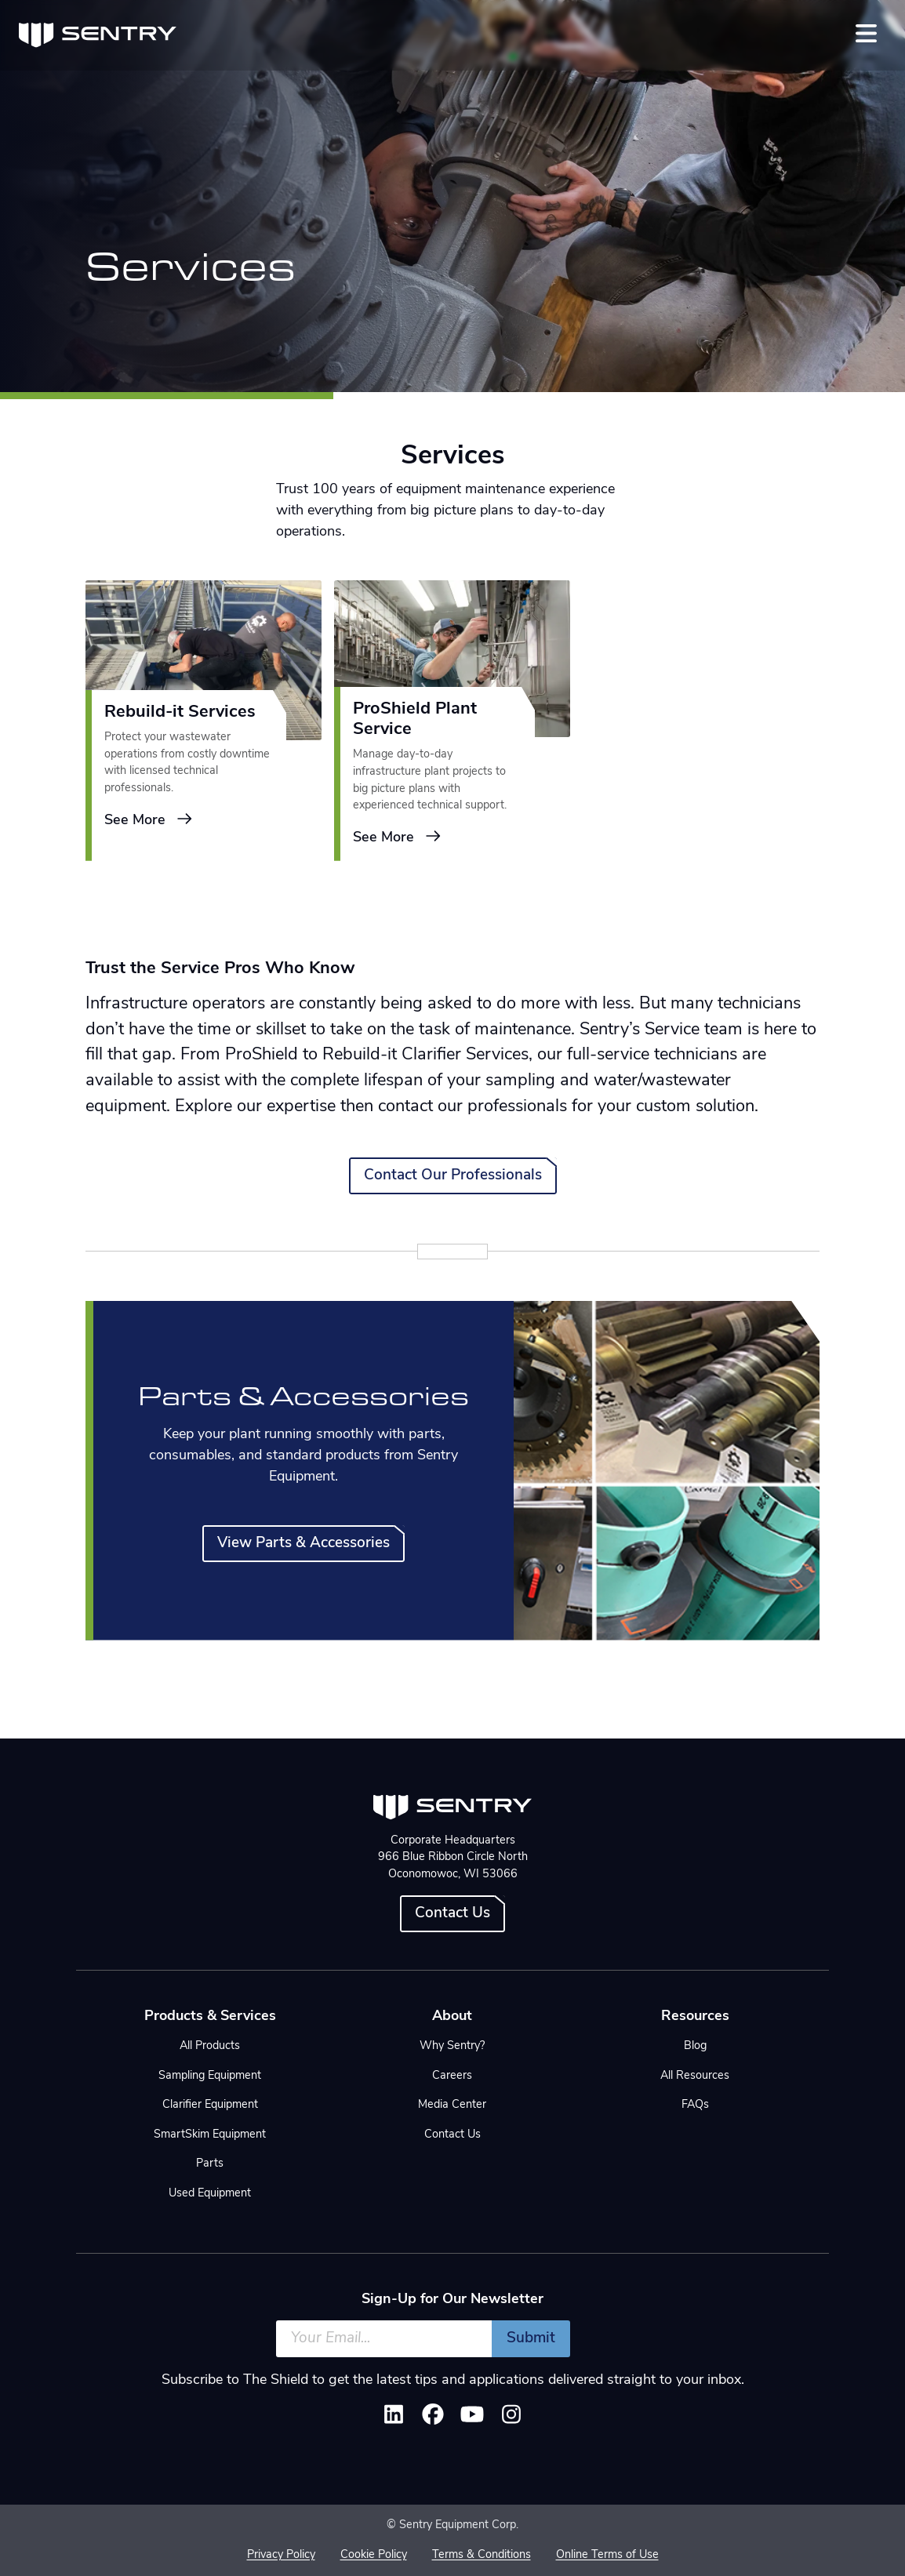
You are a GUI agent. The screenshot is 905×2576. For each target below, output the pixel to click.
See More (149, 820)
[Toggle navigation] (866, 33)
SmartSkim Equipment (210, 2135)
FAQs (695, 2105)
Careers (452, 2076)
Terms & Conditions (481, 2555)
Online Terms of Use (607, 2555)
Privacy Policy (281, 2555)
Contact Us (452, 1913)
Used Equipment (210, 2194)
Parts (210, 2164)
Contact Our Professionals (453, 1175)
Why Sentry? (452, 2046)
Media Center (452, 2105)
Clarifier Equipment (210, 2105)
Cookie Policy (373, 2555)
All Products (210, 2046)
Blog (695, 2046)
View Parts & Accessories (303, 1543)
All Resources (694, 2076)
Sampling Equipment (209, 2076)
